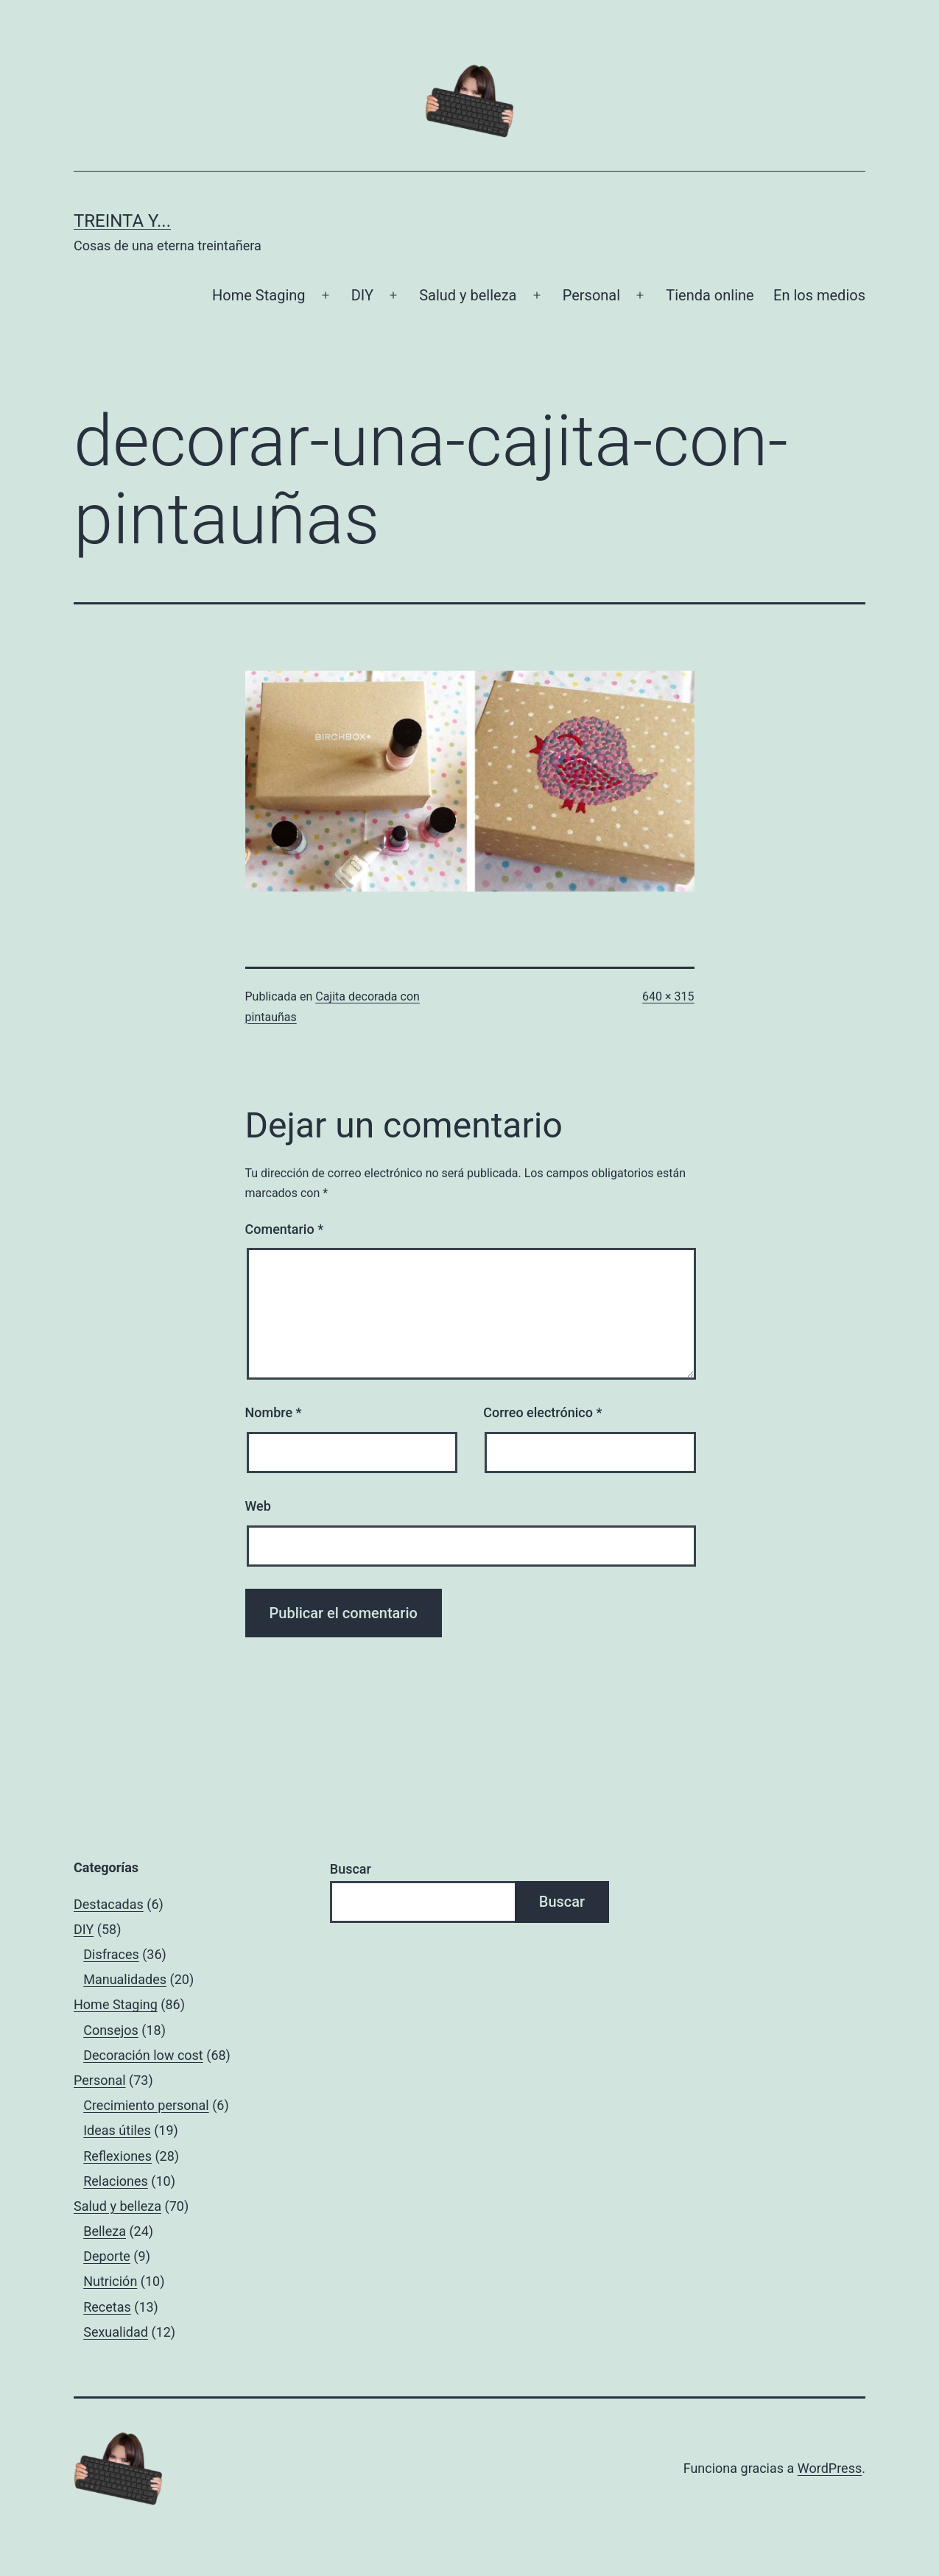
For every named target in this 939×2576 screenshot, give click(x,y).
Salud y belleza (467, 295)
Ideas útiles (117, 2130)
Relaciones (115, 2181)
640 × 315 (668, 996)
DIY (362, 295)
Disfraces (111, 1954)
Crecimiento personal (146, 2105)
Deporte (106, 2256)
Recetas (107, 2307)
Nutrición (110, 2281)
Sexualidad (115, 2332)
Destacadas (109, 1904)
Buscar (350, 1869)
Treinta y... (122, 221)
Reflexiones (117, 2156)
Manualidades (124, 1979)
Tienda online (709, 295)
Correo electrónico (542, 1412)
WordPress (830, 2468)
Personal (591, 295)
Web (258, 1506)
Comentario (284, 1229)
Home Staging (258, 295)
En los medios (819, 295)
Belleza (104, 2231)
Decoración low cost (143, 2055)
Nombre (273, 1412)
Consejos (110, 2030)
